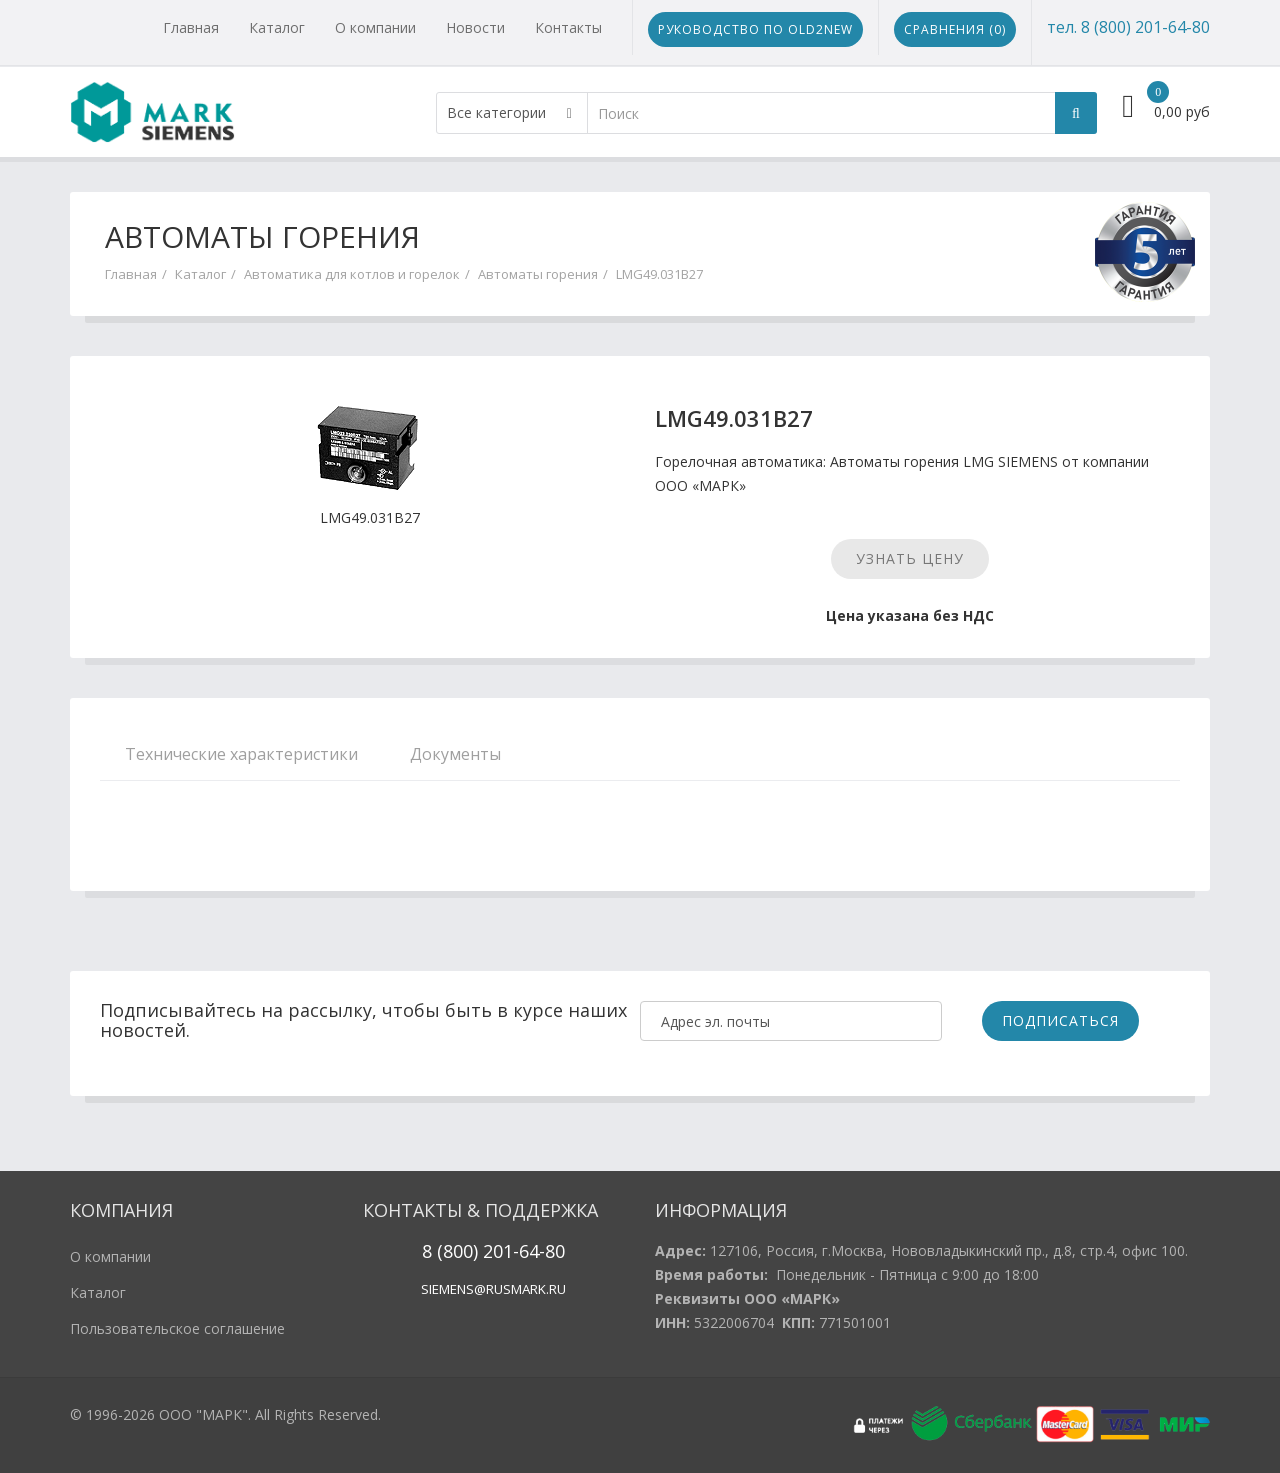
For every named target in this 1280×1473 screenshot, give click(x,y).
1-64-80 (534, 1251)
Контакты (568, 27)
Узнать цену (910, 558)
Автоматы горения (538, 274)
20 (490, 1251)
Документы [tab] (455, 754)
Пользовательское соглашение (177, 1328)
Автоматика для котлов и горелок (352, 274)
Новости (475, 27)
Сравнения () (955, 29)
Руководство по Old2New (755, 29)
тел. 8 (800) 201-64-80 (1128, 27)
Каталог (277, 27)
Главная (191, 27)
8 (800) (450, 1251)
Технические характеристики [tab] (241, 754)
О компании (375, 27)
